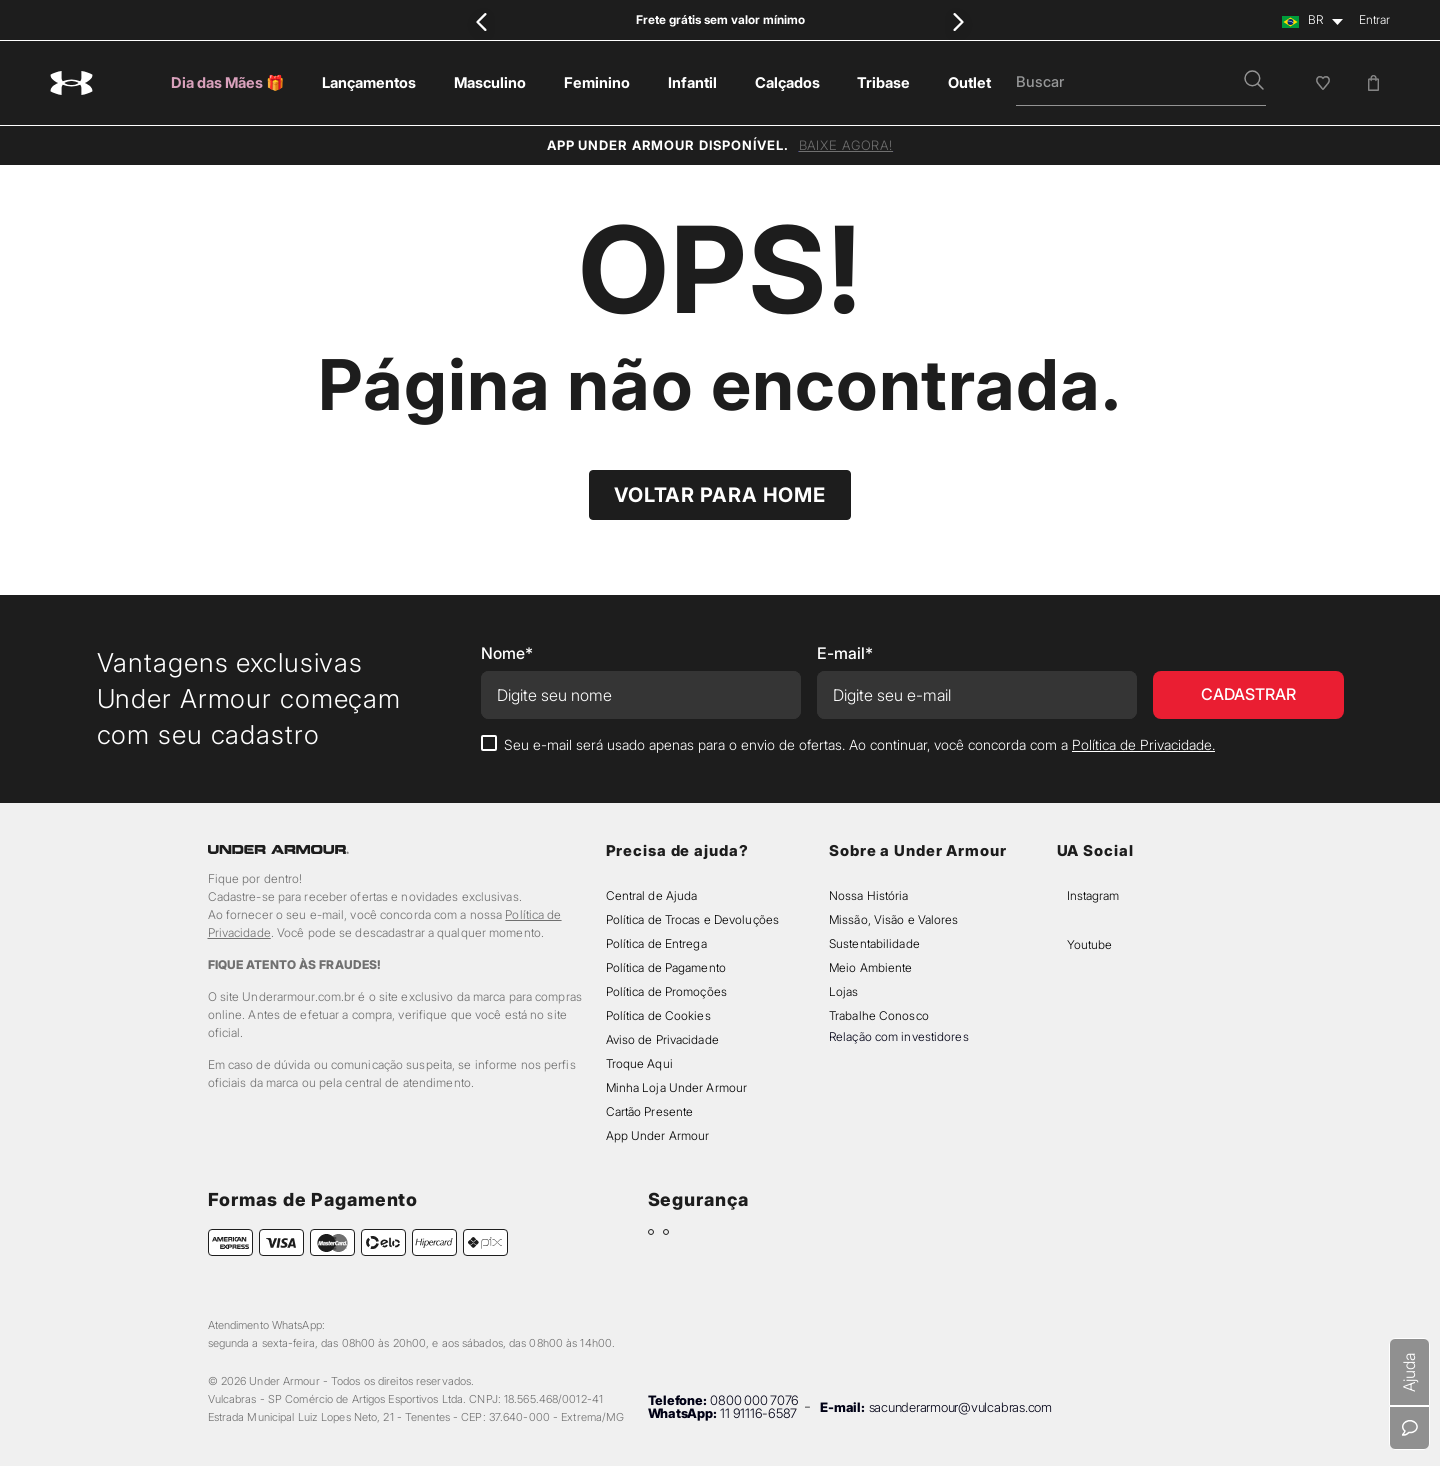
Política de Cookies (658, 1015)
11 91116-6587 (758, 1413)
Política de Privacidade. (1143, 744)
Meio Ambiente (870, 967)
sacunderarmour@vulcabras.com (960, 1407)
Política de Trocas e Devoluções (692, 919)
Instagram (1093, 895)
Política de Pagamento (666, 967)
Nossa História (869, 895)
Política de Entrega (656, 943)
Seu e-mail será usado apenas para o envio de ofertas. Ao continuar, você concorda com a (859, 744)
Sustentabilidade (874, 943)
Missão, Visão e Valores (894, 919)
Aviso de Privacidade (662, 1039)
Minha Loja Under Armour (677, 1087)
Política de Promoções (666, 991)
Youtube (1089, 944)
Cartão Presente (650, 1111)
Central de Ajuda (652, 895)
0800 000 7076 (754, 1400)
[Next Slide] (957, 21)
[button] (1254, 82)
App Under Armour (658, 1135)
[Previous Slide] (482, 21)
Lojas (844, 991)
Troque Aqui (639, 1063)
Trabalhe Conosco (879, 1015)
